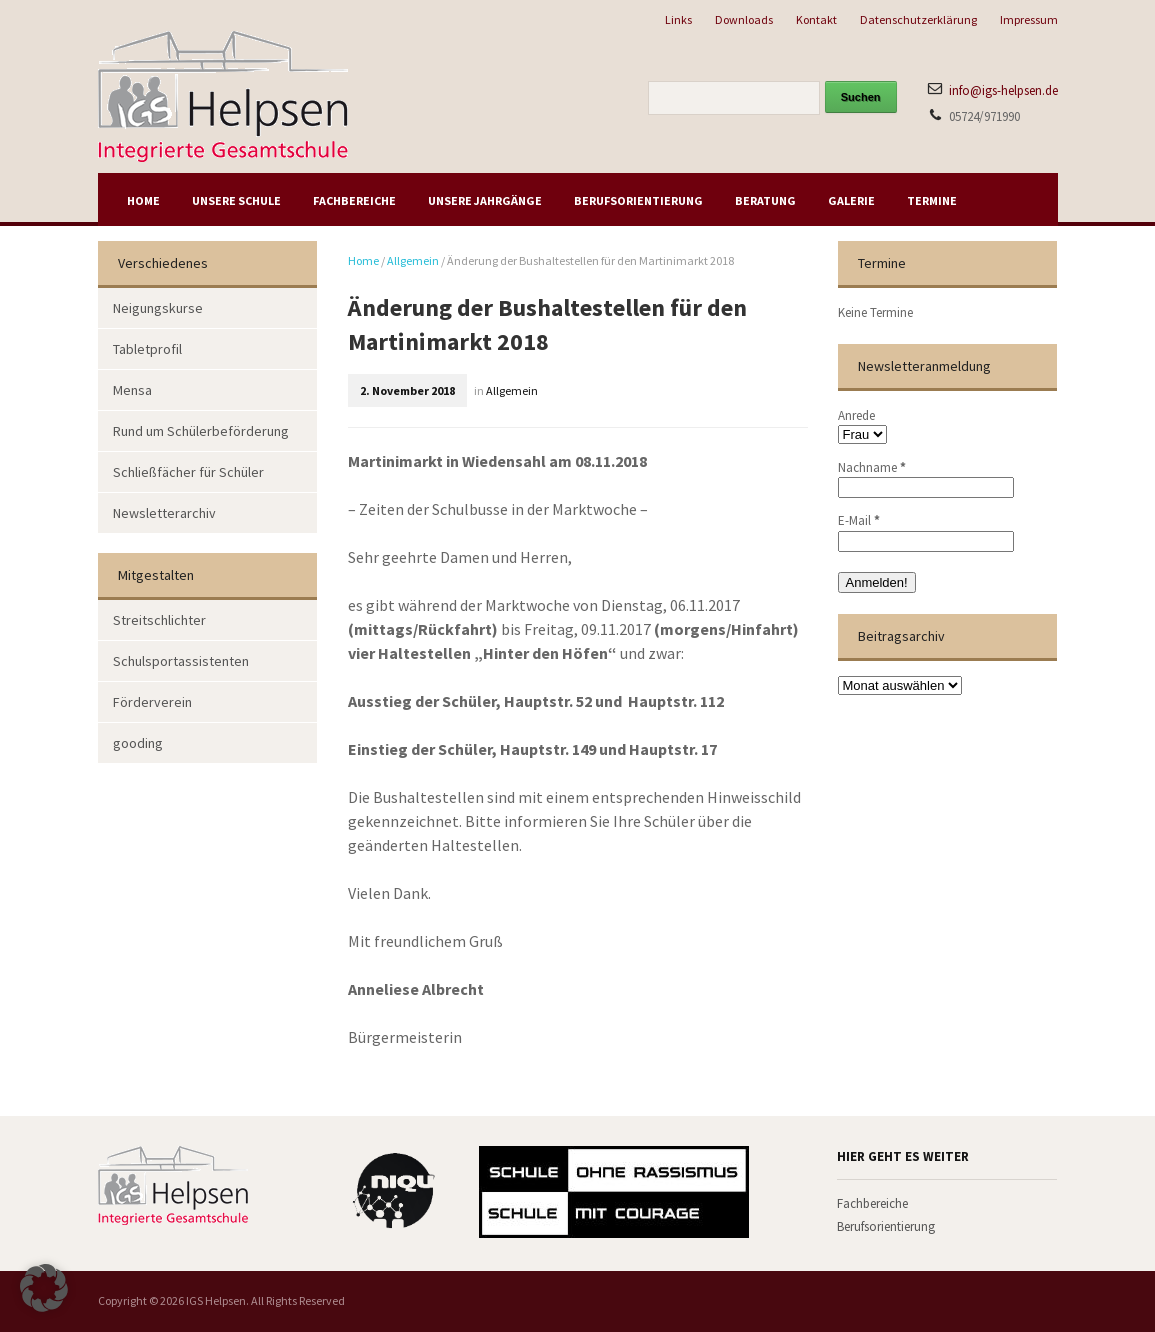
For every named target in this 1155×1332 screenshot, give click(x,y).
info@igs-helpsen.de (1003, 90)
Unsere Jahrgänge (485, 200)
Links (678, 19)
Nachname (872, 467)
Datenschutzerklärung (918, 19)
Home (143, 200)
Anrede (856, 415)
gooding (138, 743)
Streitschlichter (159, 620)
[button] (44, 1288)
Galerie (851, 200)
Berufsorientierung (638, 200)
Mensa (132, 390)
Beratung (765, 200)
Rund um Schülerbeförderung (201, 431)
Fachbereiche (354, 200)
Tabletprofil (147, 349)
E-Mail (859, 520)
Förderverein (152, 702)
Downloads (744, 19)
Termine (932, 200)
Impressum (1029, 19)
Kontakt (816, 19)
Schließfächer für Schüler (188, 472)
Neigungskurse (158, 308)
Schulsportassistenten (181, 661)
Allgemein (413, 260)
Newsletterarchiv (164, 513)
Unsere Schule (236, 200)
